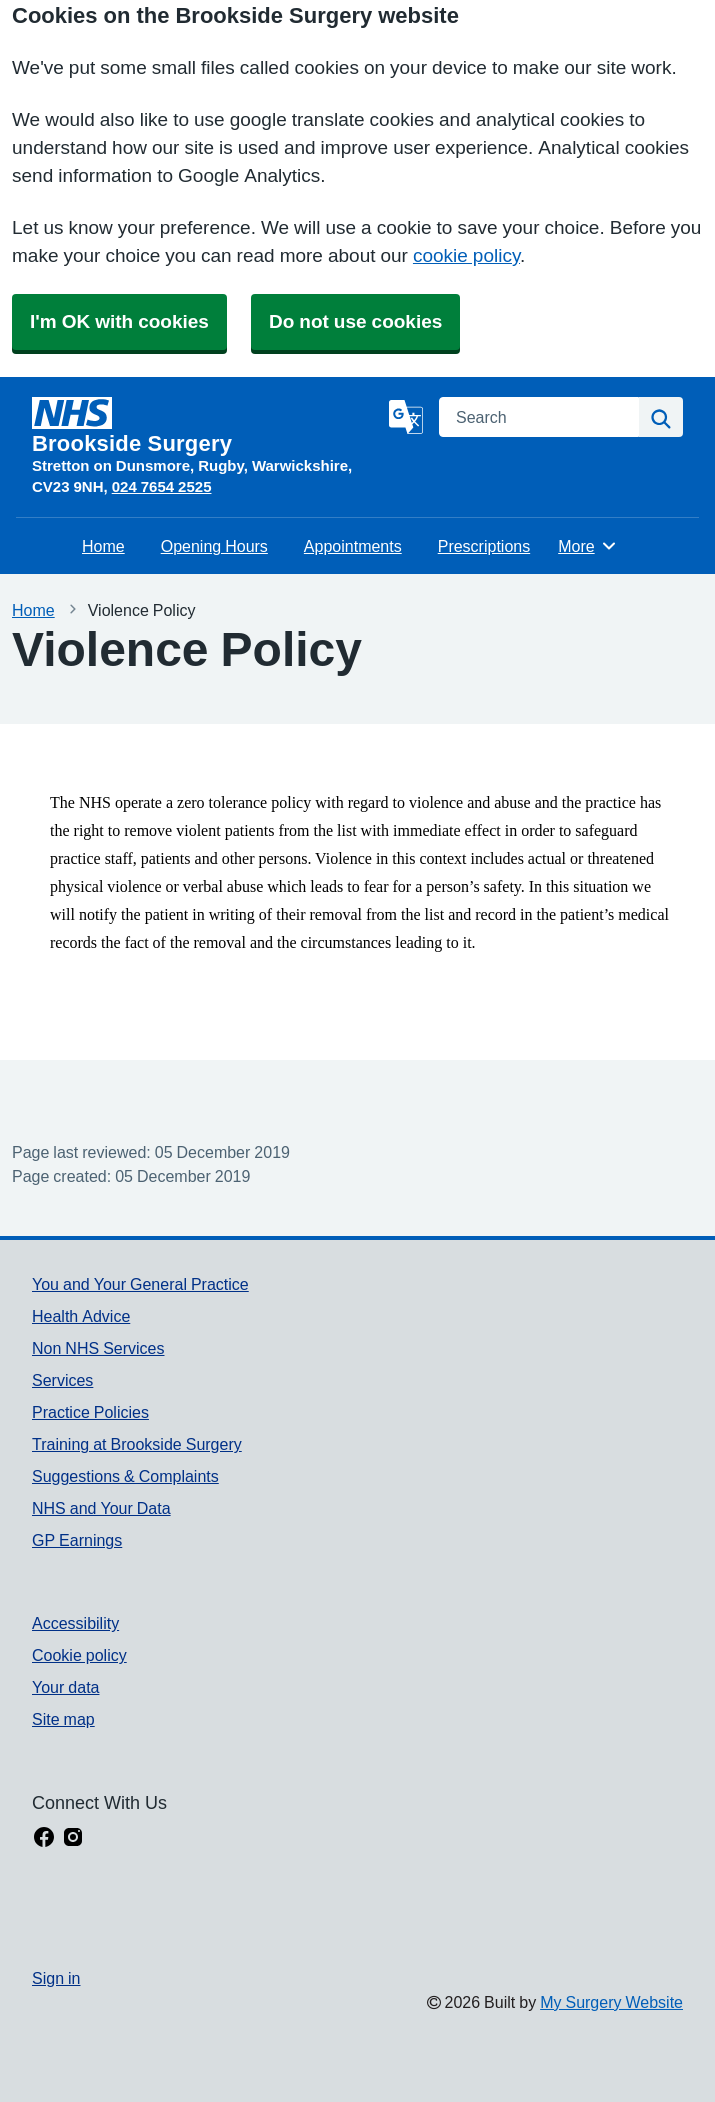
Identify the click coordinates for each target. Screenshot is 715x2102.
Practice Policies (90, 1412)
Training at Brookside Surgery (137, 1444)
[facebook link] (44, 1839)
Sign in (56, 1978)
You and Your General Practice (140, 1284)
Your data (65, 1687)
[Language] (406, 417)
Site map (63, 1719)
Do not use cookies (355, 321)
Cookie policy (79, 1655)
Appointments (353, 546)
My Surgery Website (611, 2002)
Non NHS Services (98, 1348)
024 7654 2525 (162, 486)
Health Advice (81, 1316)
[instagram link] (73, 1839)
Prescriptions (484, 546)
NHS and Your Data (101, 1508)
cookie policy (466, 255)
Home (103, 546)
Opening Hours (214, 546)
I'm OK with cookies (119, 321)
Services (62, 1380)
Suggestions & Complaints (125, 1476)
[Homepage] (206, 426)
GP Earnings (77, 1540)
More (587, 546)
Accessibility (75, 1623)
